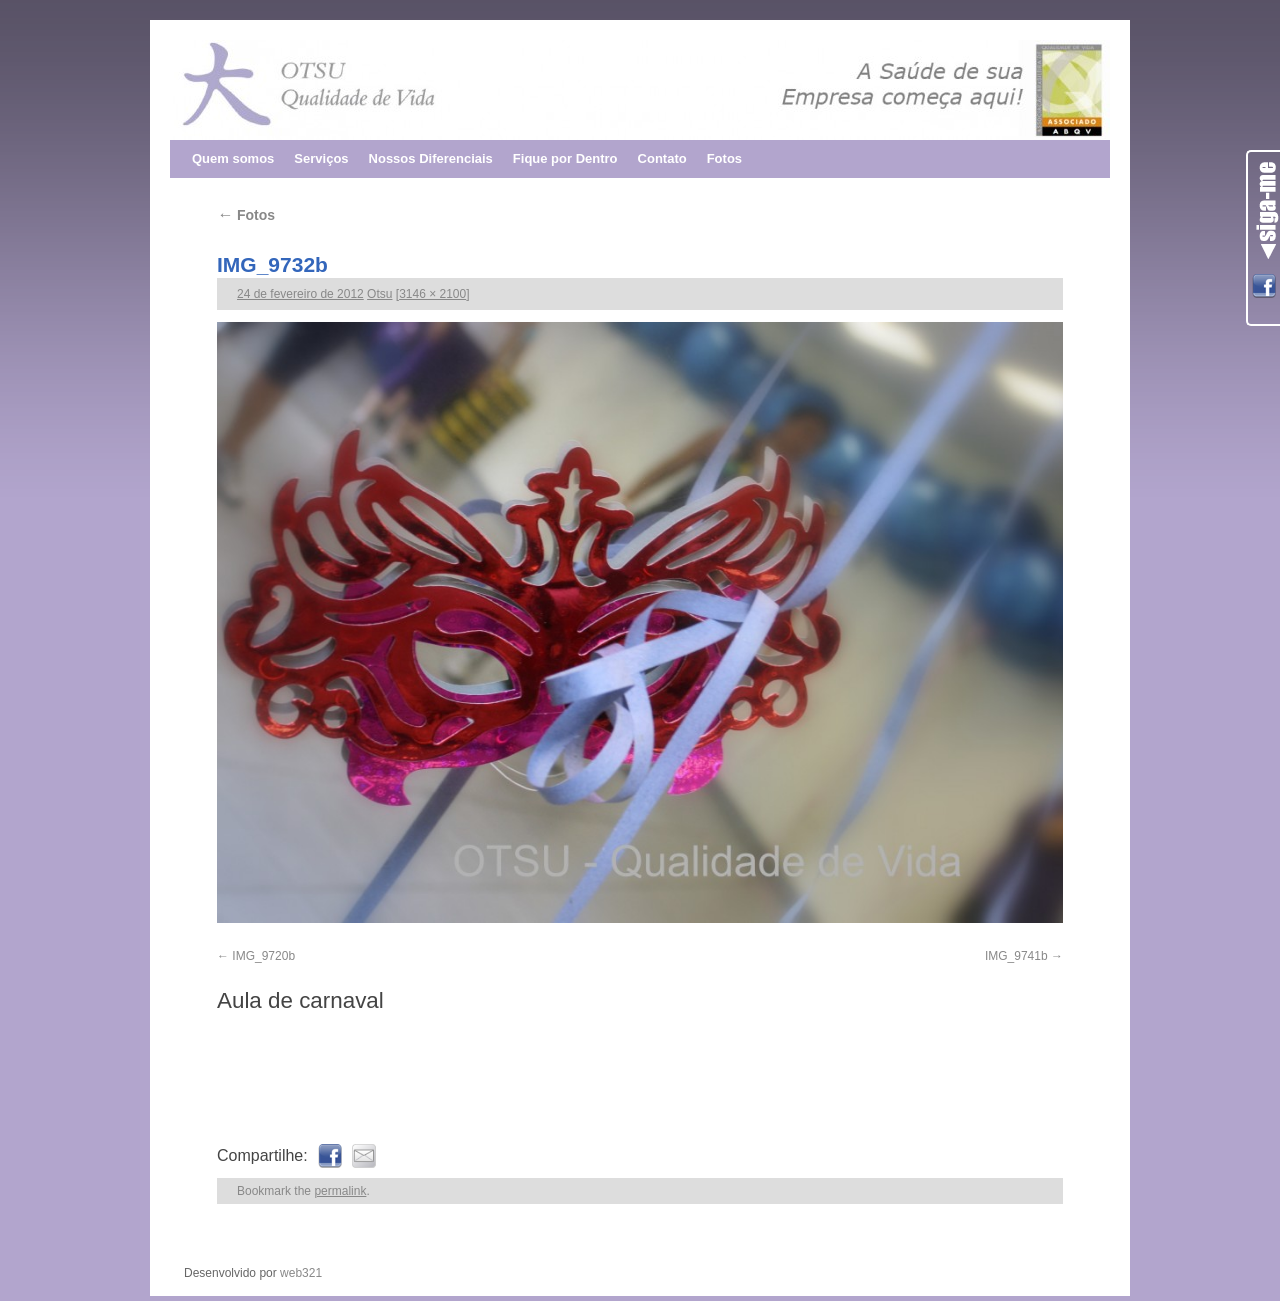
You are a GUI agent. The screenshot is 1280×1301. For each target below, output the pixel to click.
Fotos (724, 158)
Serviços (321, 158)
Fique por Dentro (565, 158)
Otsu (379, 294)
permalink (340, 1191)
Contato (662, 158)
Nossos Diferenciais (431, 158)
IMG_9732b (272, 264)
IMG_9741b (1016, 956)
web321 (301, 1273)
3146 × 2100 (432, 294)
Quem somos (233, 158)
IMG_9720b (263, 956)
